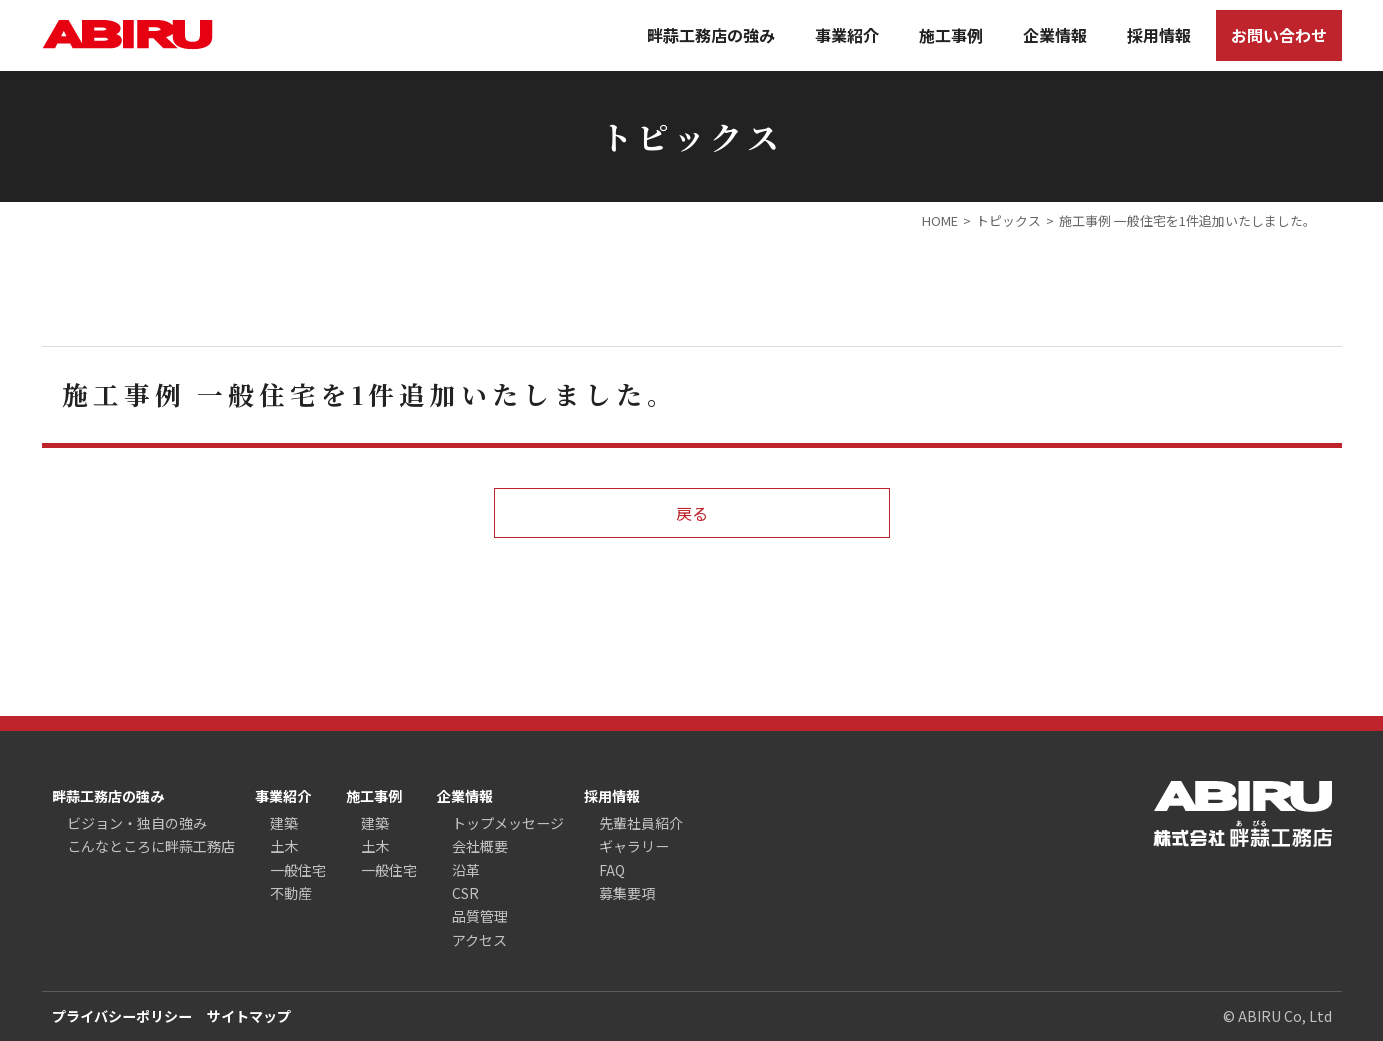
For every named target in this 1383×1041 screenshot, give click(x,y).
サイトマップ (249, 1016)
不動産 (291, 893)
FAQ (612, 870)
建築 (284, 823)
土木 (284, 846)
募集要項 (627, 893)
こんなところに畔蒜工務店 (151, 846)
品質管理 (480, 916)
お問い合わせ (1279, 35)
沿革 (466, 870)
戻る (692, 513)
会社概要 (480, 846)
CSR (465, 893)
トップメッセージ (508, 823)
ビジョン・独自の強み (137, 823)
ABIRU (127, 34)
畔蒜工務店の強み (711, 35)
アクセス (479, 940)
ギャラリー (634, 846)
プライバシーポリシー (122, 1016)
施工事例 (951, 35)
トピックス (1008, 220)
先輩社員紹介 (641, 823)
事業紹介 (847, 35)
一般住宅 (298, 870)
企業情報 (1055, 35)
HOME (940, 220)
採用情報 (1159, 35)
